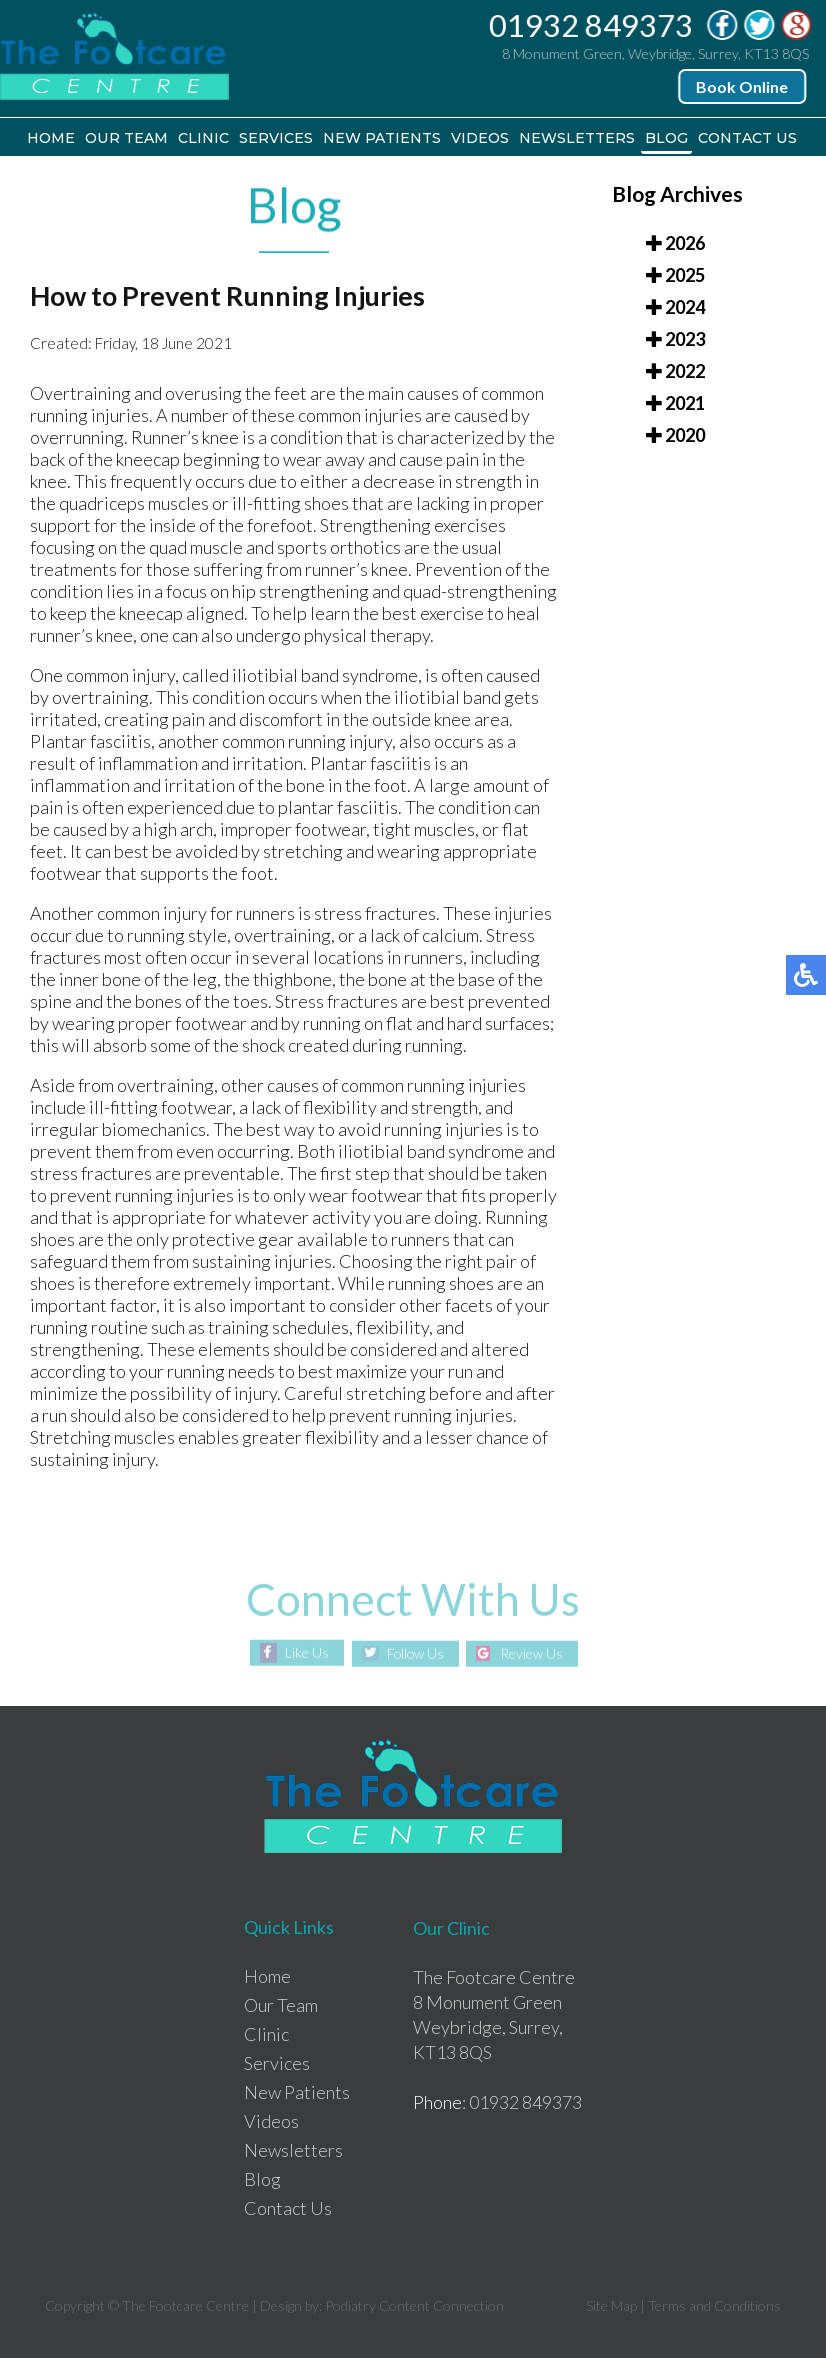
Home (52, 138)
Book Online (743, 86)
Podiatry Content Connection (414, 2305)
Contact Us (747, 138)
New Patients (382, 138)
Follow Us (414, 1653)
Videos (480, 138)
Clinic (203, 138)
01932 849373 (592, 25)
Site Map (611, 2305)
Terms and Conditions (714, 2305)
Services (276, 138)
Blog (666, 138)
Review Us (534, 1653)
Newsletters (577, 138)
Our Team (127, 138)
